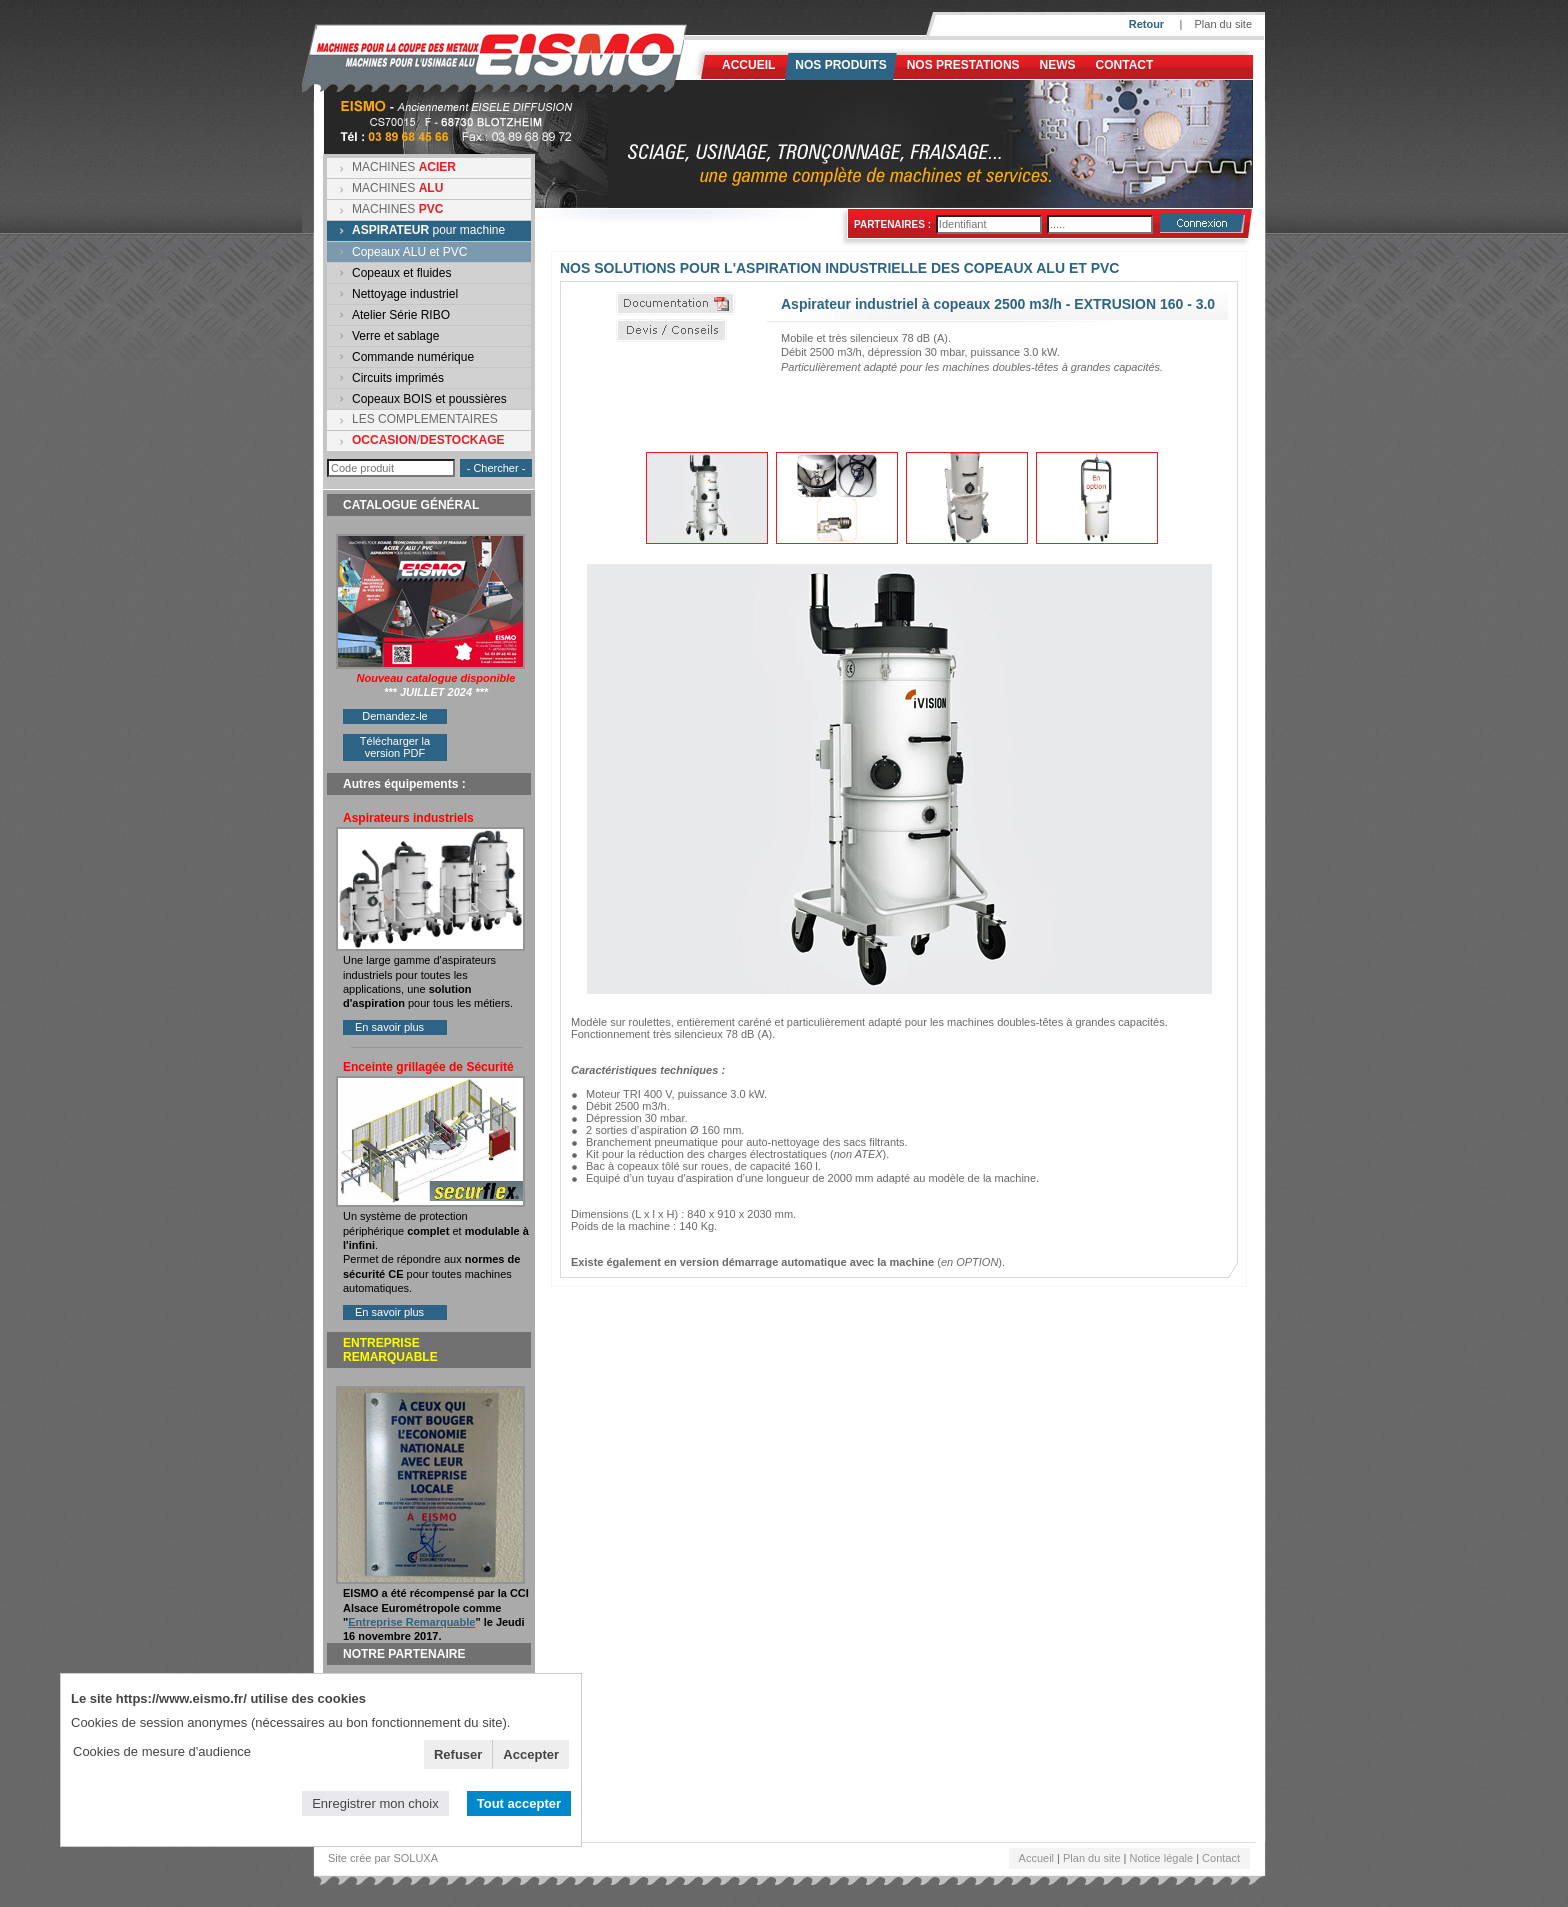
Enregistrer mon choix (375, 1803)
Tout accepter (519, 1803)
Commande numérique (413, 357)
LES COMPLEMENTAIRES (425, 419)
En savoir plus (389, 1027)
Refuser (458, 1754)
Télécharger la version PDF (395, 747)
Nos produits (840, 65)
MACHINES (404, 167)
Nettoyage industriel (405, 294)
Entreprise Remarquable (411, 1622)
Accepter (531, 1754)
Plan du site (1223, 24)
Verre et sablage (395, 336)
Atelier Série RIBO (401, 315)
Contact (1125, 65)
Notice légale (1162, 1858)
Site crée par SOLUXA (383, 1858)
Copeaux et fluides (401, 273)
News (1058, 65)
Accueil (748, 65)
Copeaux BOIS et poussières (429, 399)
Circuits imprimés (398, 378)
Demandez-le (394, 716)
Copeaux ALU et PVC (409, 252)
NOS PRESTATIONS (963, 65)
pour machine (428, 230)
